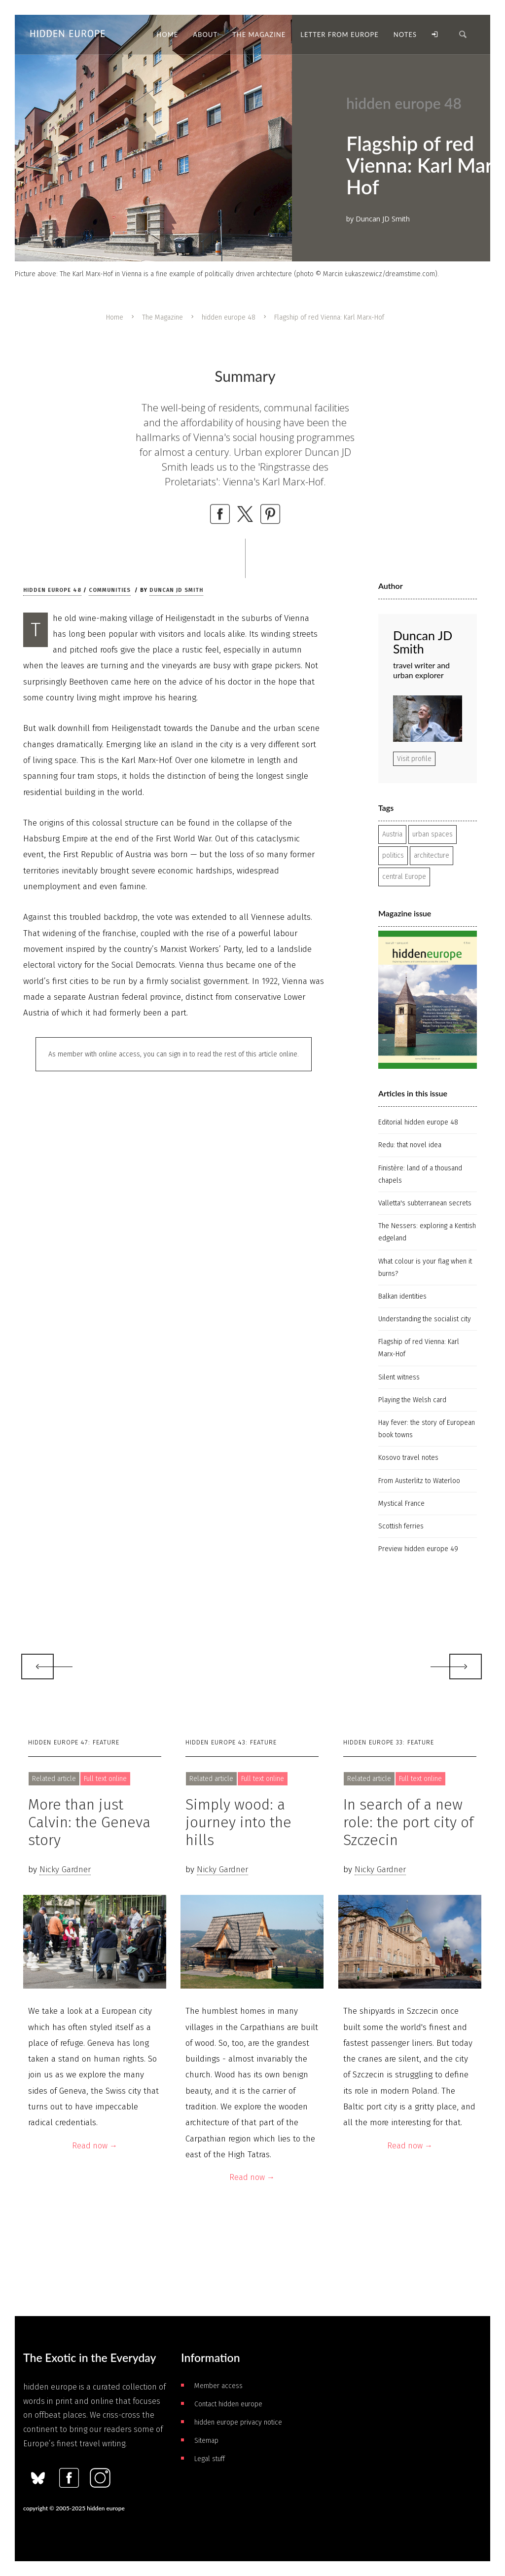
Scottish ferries (401, 1526)
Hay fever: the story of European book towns (426, 1428)
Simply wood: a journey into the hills (238, 1822)
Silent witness (399, 1377)
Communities (110, 590)
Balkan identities (402, 1296)
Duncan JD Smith (176, 590)
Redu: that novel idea (409, 1145)
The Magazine (162, 317)
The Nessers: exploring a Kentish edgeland (427, 1232)
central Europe (404, 876)
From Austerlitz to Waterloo (419, 1481)
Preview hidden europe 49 (418, 1549)
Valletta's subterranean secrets (424, 1203)
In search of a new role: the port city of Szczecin (408, 1822)
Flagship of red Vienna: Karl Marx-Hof (418, 1348)
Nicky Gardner (65, 1869)
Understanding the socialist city (424, 1319)
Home (114, 317)
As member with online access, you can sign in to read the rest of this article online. (173, 1054)
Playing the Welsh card (412, 1400)
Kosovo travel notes (408, 1457)
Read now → (94, 2145)
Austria (392, 834)
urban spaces (432, 834)
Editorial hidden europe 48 (418, 1122)
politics (393, 855)
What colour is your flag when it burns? (425, 1267)
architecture (431, 855)
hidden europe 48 (228, 317)
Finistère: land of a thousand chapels (420, 1174)
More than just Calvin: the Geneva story (89, 1822)
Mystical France (401, 1503)
